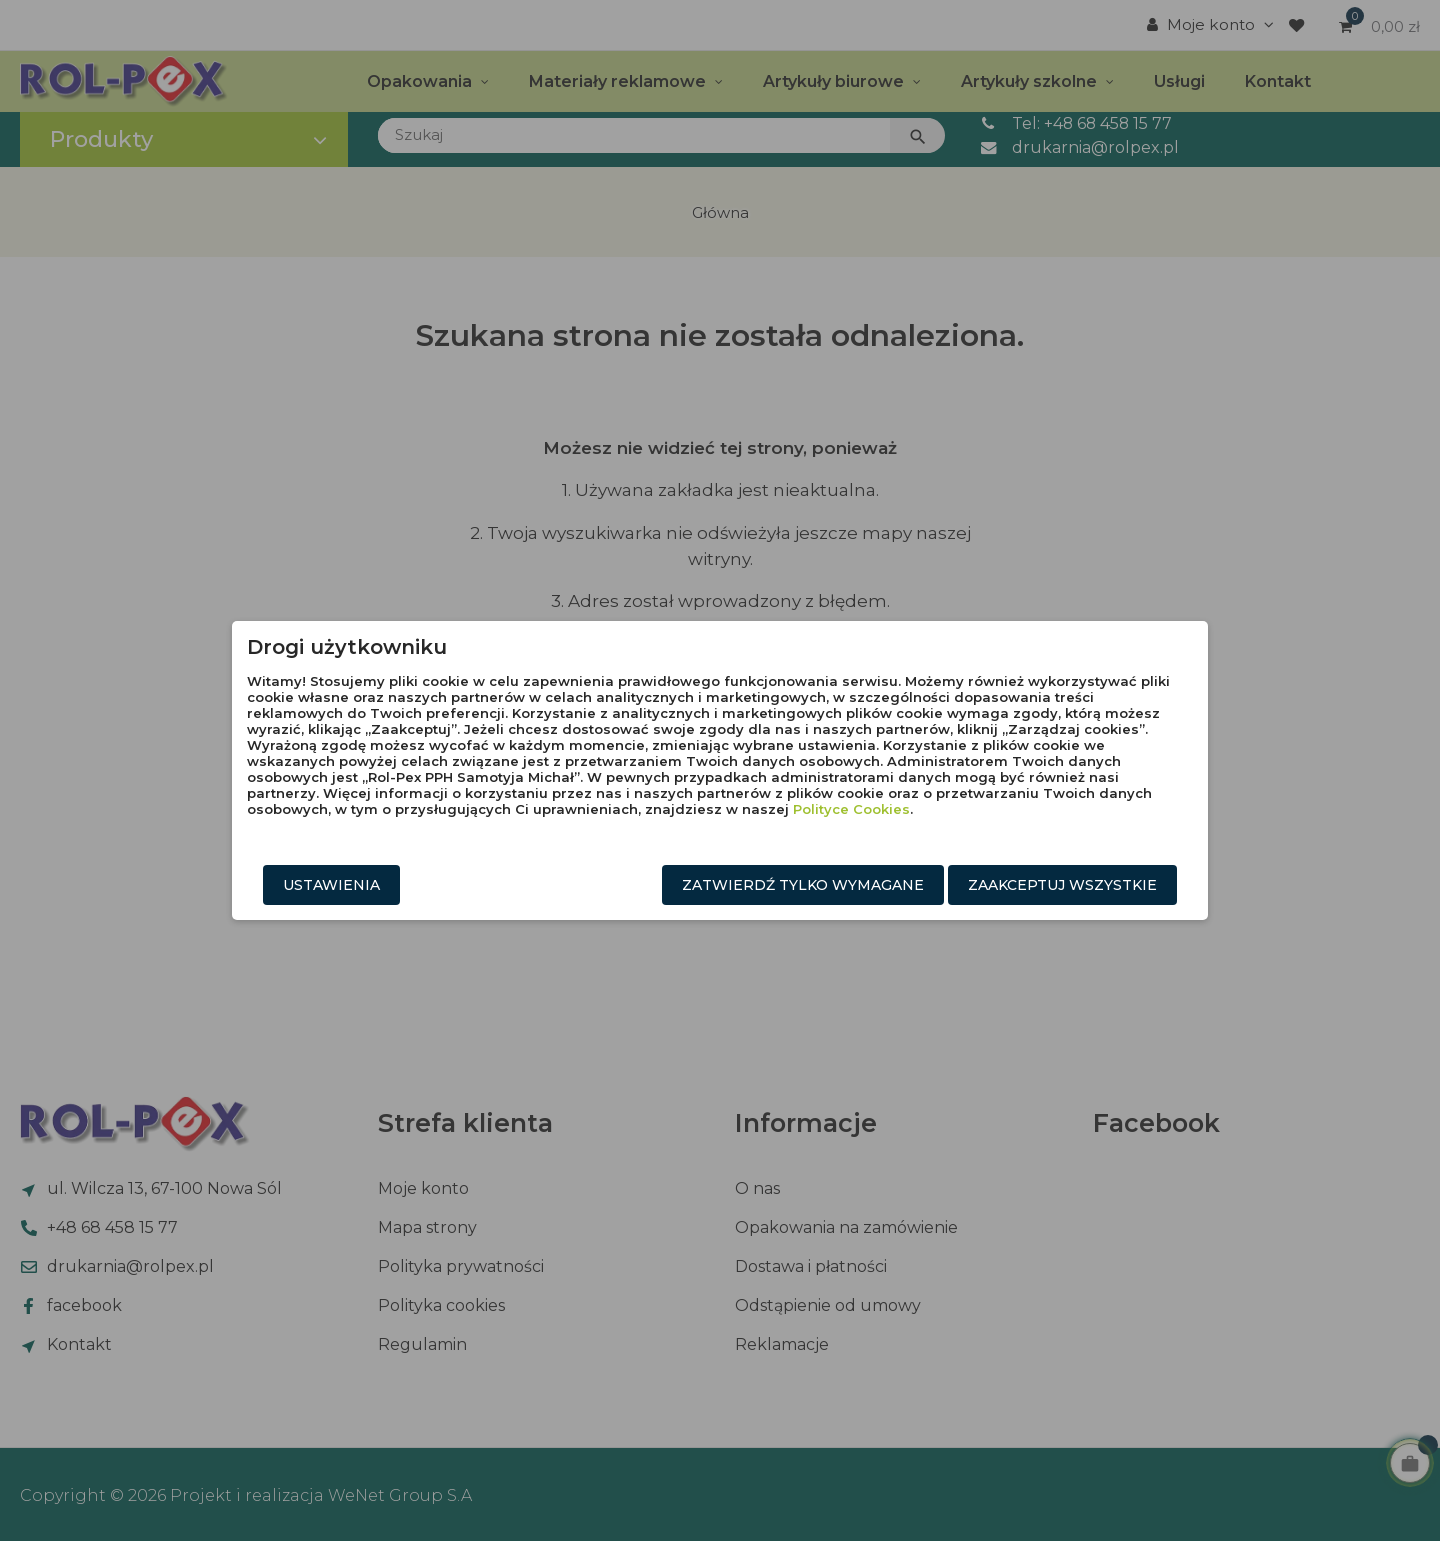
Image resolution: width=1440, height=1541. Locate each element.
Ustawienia (331, 885)
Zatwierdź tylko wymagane (803, 885)
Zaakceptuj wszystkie (1062, 885)
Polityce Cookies (851, 809)
